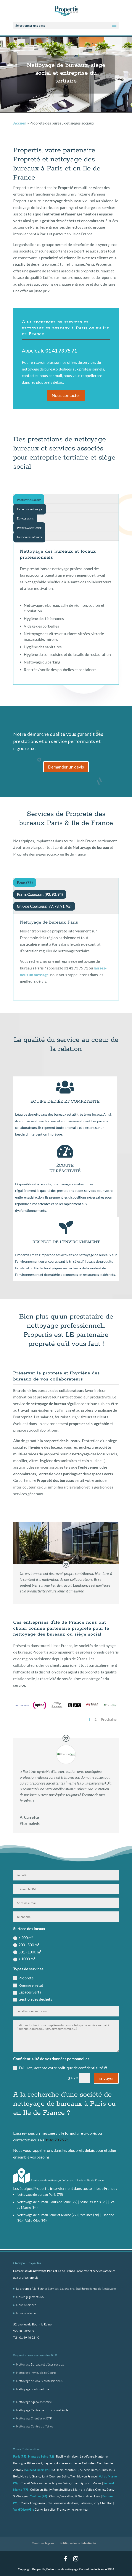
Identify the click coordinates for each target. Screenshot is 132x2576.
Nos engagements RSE (30, 2297)
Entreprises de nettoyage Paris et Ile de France (44, 2271)
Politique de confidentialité (78, 2543)
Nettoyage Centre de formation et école (42, 2410)
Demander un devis (66, 766)
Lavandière (67, 2288)
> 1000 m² (24, 1958)
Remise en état (28, 1985)
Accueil (19, 123)
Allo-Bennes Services (45, 2288)
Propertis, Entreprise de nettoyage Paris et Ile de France (69, 2569)
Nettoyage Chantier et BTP (34, 2418)
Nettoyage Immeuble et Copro (36, 2372)
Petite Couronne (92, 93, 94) (40, 894)
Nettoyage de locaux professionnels (39, 2381)
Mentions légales (43, 2543)
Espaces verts (27, 1992)
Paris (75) (25, 882)
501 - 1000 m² (27, 1952)
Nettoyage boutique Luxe (32, 2389)
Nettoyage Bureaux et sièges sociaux (40, 2364)
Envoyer (106, 2078)
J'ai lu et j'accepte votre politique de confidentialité (60, 2067)
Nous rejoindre (26, 2305)
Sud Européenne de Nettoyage (96, 2288)
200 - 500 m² (26, 1944)
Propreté (23, 1978)
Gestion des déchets (32, 1999)
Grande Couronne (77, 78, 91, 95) (44, 906)
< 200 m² (23, 1937)
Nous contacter (66, 395)
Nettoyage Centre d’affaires (34, 2426)
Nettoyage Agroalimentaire (34, 2402)
